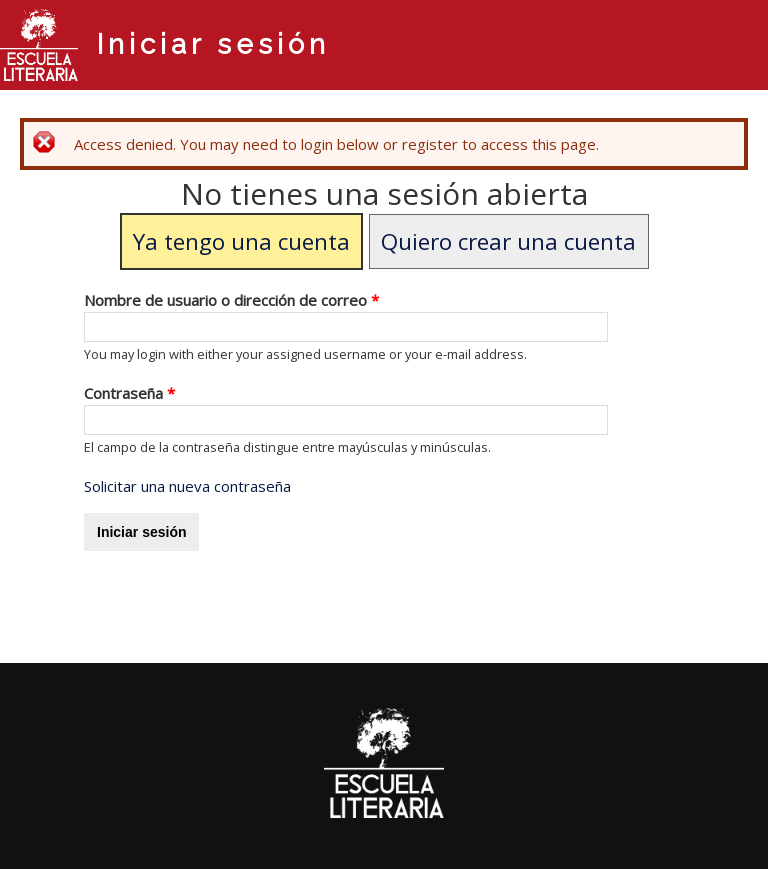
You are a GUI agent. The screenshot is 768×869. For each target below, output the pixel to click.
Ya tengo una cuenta (241, 241)
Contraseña (129, 393)
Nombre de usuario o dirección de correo (231, 300)
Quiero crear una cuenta (508, 241)
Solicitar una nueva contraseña (187, 486)
